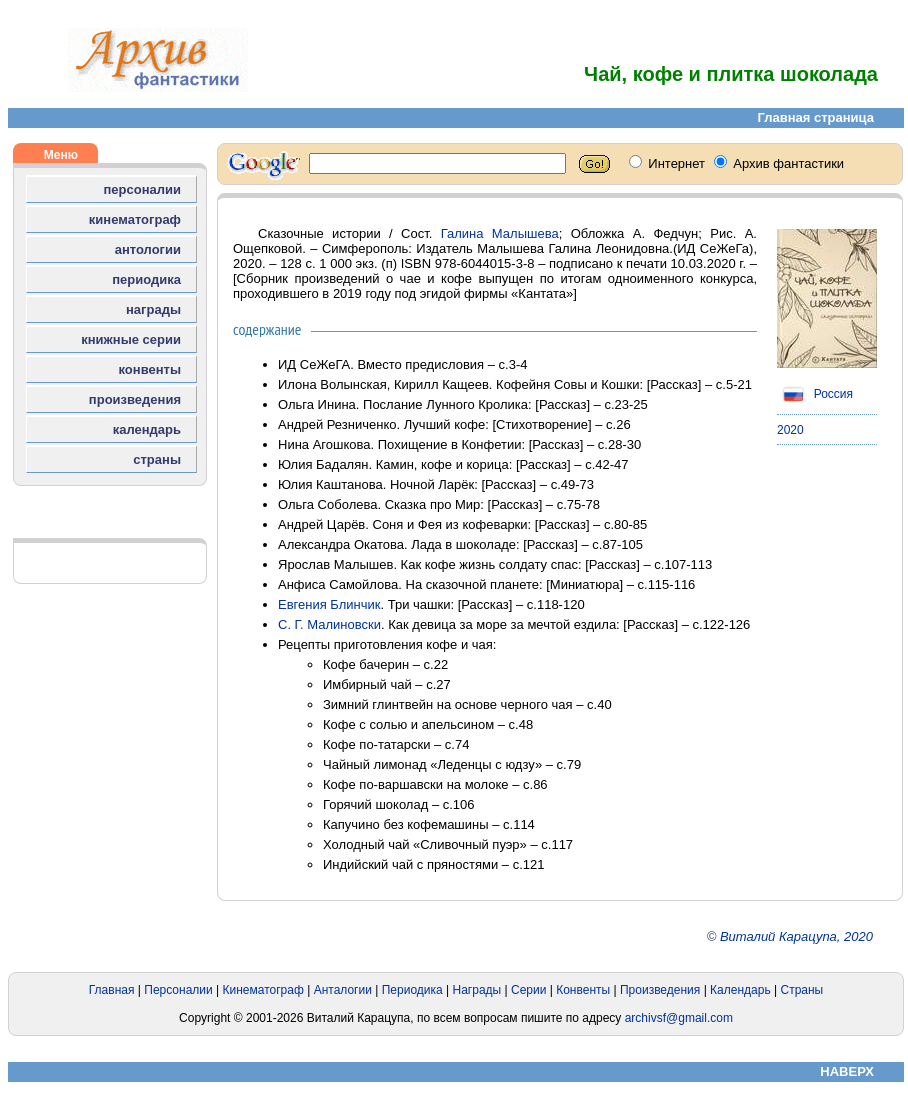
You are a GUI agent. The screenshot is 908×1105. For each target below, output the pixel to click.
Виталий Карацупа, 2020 (796, 936)
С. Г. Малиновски (329, 624)
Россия (815, 394)
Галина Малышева (500, 233)
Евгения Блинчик (329, 604)
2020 (790, 430)
